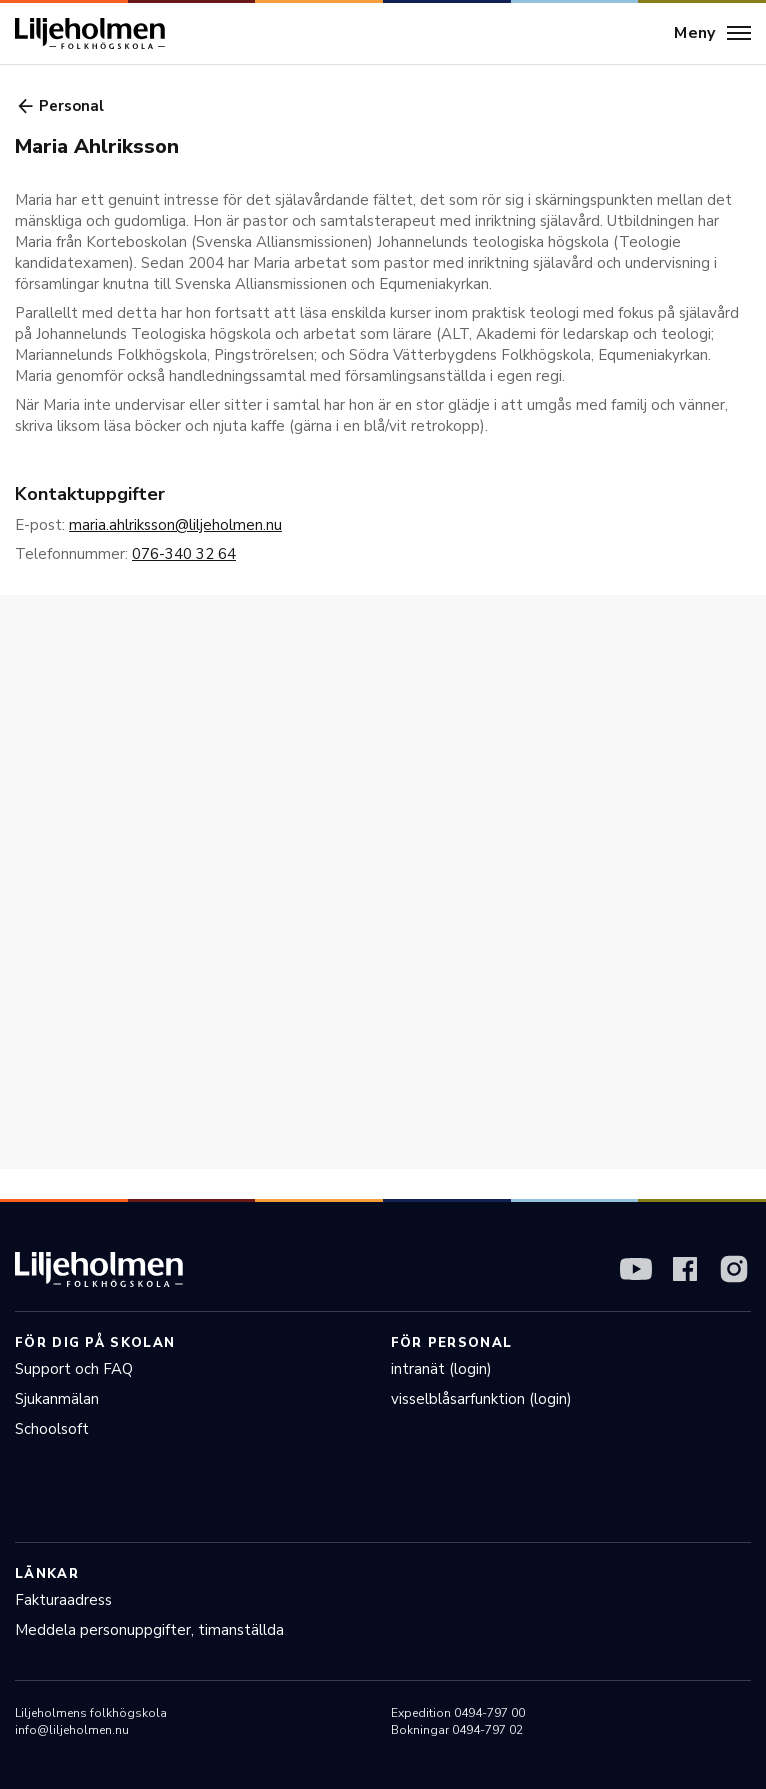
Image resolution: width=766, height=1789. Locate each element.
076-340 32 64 (184, 554)
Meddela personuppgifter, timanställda (149, 1630)
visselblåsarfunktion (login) (481, 1399)
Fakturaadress (63, 1600)
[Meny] (712, 34)
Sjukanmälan (57, 1399)
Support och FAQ (74, 1369)
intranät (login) (441, 1369)
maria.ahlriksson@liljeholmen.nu (175, 525)
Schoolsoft (52, 1429)
